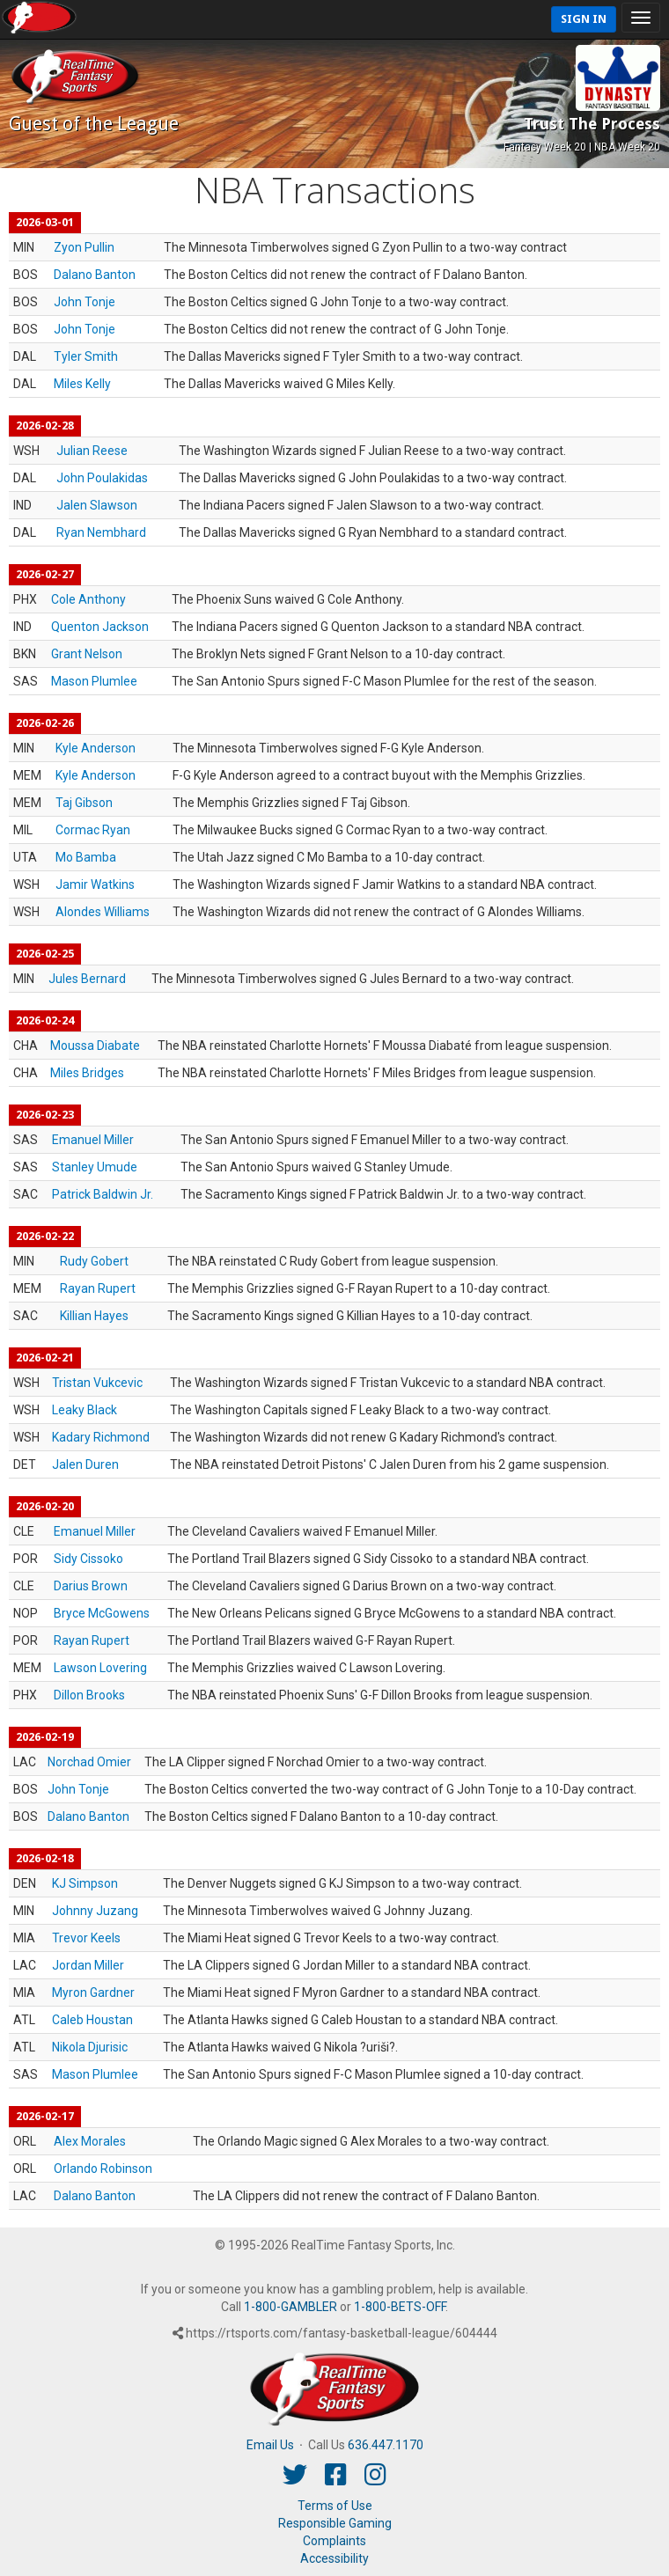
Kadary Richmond (101, 1437)
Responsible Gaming (335, 2523)
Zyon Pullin (84, 247)
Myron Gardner (93, 1992)
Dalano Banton (95, 275)
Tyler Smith (86, 356)
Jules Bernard (87, 979)
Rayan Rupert (98, 1288)
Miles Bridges (87, 1073)
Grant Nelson (86, 654)
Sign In (584, 19)
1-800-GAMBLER (290, 2307)
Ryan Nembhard (101, 532)
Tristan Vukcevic (97, 1383)
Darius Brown (91, 1586)
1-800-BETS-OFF (399, 2307)
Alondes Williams (102, 912)
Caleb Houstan (92, 2020)
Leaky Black (84, 1410)
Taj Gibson (84, 803)
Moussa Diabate (95, 1045)
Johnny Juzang (95, 1911)
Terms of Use (335, 2506)
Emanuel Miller (93, 1140)
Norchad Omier (89, 1762)
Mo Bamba (85, 857)
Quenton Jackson (100, 627)
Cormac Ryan (92, 830)
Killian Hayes (94, 1316)
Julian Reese (92, 451)
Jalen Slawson (96, 505)
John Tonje (84, 302)
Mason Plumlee (94, 681)
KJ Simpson (85, 1883)
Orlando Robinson (103, 2168)
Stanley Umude (94, 1167)
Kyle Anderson (95, 748)
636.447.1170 (385, 2445)
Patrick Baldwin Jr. (102, 1194)
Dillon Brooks (89, 1695)
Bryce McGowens (102, 1613)
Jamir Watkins (95, 884)
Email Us (270, 2445)
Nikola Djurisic (90, 2047)
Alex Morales (90, 2141)
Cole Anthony (88, 599)
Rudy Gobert (94, 1261)
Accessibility (334, 2558)
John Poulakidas (102, 478)
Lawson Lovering (100, 1668)
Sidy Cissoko (88, 1559)
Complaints (334, 2541)
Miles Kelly (82, 384)
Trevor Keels (86, 1938)
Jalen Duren (85, 1464)
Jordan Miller (88, 1965)
